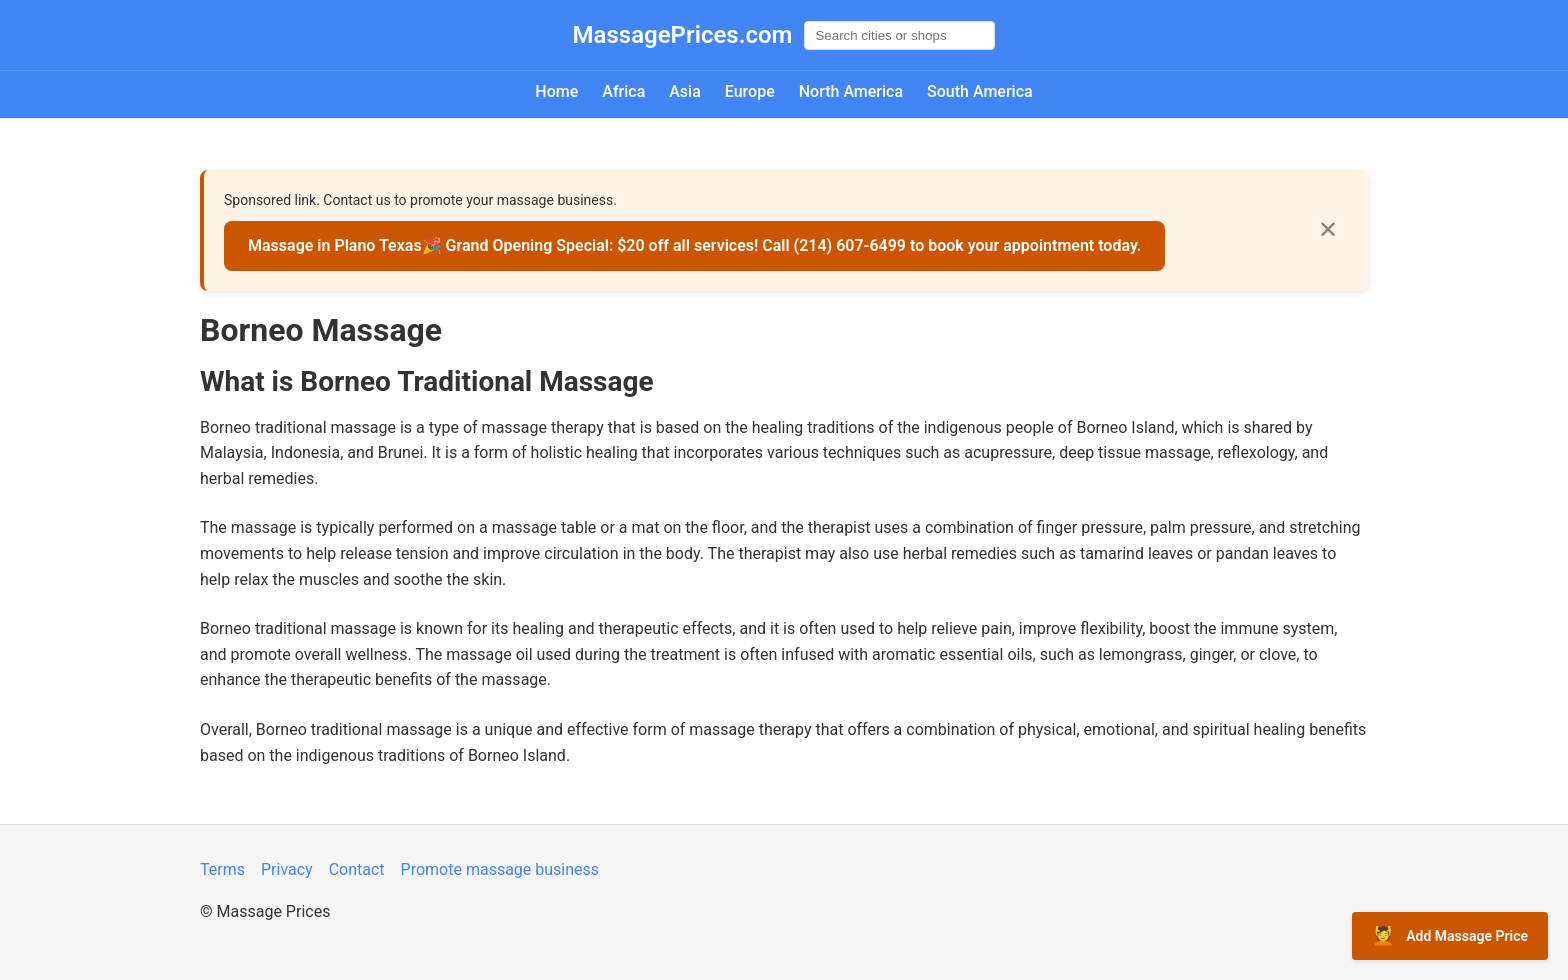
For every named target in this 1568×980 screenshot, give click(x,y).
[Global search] (899, 35)
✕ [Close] (1328, 229)
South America (980, 91)
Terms (222, 869)
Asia (685, 91)
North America (851, 91)
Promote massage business (500, 869)
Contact (357, 869)
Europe (750, 91)
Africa (623, 91)
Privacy (287, 869)
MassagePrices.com (683, 35)
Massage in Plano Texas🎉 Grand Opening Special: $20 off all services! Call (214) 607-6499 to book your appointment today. (694, 245)
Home (556, 91)
